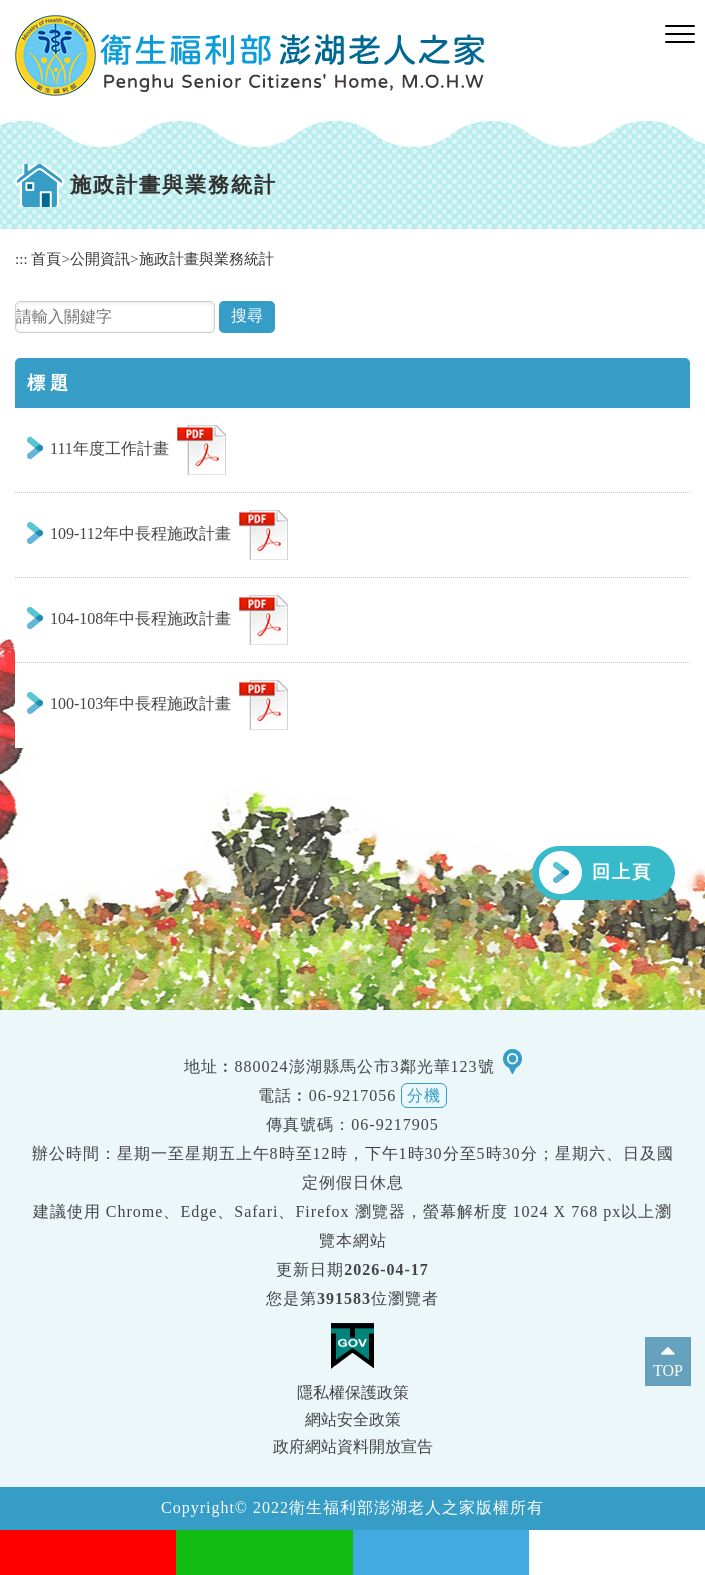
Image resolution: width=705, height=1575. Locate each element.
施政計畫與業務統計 (206, 258)
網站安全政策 (353, 1419)
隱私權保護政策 (353, 1392)
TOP (668, 1370)
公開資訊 (100, 258)
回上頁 (622, 872)
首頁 (46, 258)
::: (21, 258)
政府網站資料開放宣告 (353, 1446)
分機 (424, 1095)
